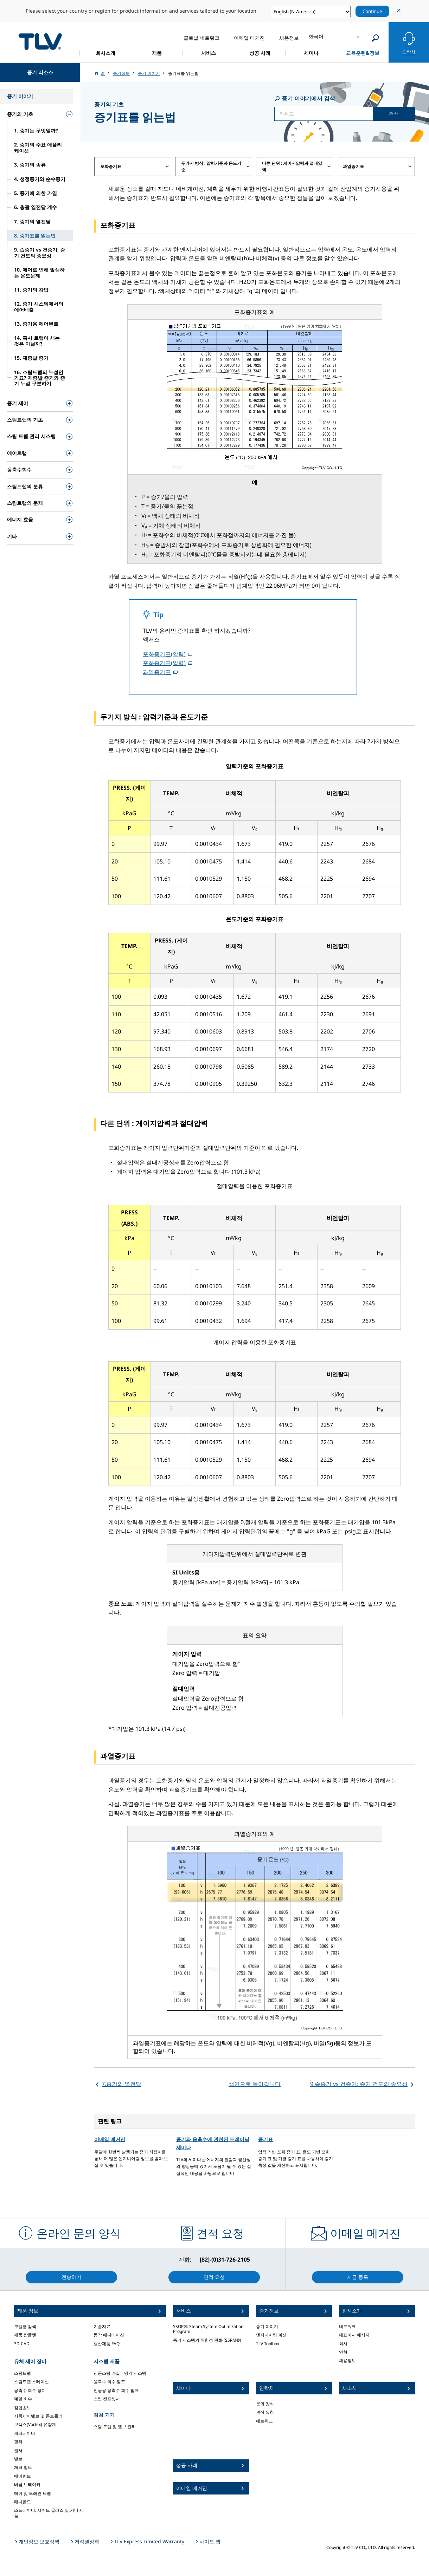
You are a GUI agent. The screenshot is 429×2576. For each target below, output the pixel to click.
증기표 (265, 2139)
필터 (18, 2442)
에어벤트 (22, 2476)
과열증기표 (157, 672)
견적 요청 (265, 2412)
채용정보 (347, 2360)
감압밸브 (22, 2408)
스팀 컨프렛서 (107, 2399)
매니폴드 (22, 2502)
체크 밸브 (23, 2467)
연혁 (343, 2352)
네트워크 (264, 2421)
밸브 (18, 2459)
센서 (18, 2450)
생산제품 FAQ (107, 2344)
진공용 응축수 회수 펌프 (116, 2390)
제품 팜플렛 (25, 2335)
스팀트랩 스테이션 (31, 2382)
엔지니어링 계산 (271, 2335)
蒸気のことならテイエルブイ (40, 41)
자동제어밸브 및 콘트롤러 (38, 2416)
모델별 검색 (25, 2326)
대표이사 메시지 (354, 2335)
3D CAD (22, 2344)
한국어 (316, 36)
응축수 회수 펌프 (109, 2382)
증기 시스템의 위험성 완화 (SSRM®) (207, 2340)
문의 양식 (265, 2404)
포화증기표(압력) (164, 654)
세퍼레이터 (24, 2433)
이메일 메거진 (109, 2139)
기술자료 (102, 2326)
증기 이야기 (267, 2326)
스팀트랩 (22, 2373)
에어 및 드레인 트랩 (32, 2493)
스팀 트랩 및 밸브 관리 (115, 2427)
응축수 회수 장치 (30, 2390)
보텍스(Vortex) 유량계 (35, 2424)
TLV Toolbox (267, 2344)
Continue (372, 11)
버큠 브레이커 (27, 2484)
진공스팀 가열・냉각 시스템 (120, 2373)
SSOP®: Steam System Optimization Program (208, 2328)
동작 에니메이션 (109, 2335)
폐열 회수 (23, 2399)
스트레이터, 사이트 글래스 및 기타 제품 (49, 2512)
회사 (343, 2344)
